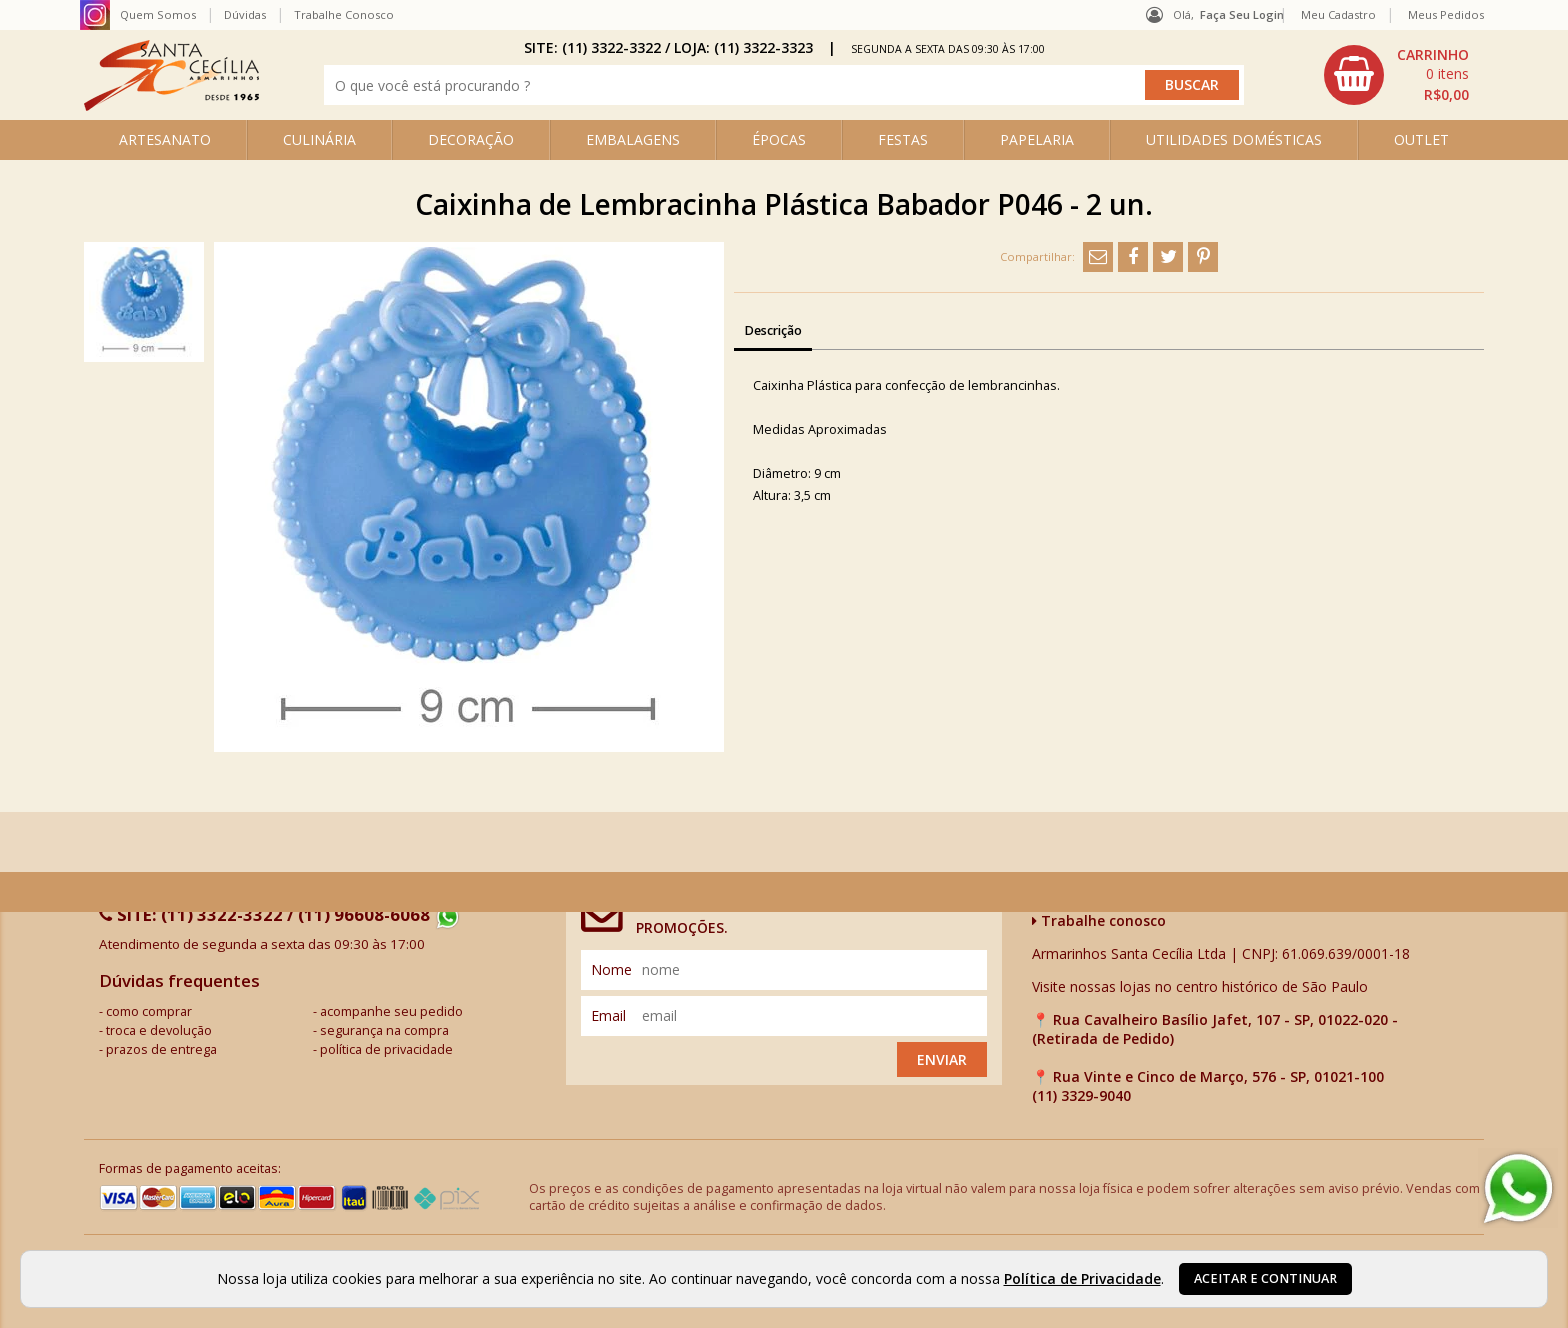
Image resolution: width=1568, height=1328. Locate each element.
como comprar (149, 1011)
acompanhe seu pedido (391, 1011)
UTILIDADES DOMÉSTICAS (1234, 139)
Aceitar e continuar (1265, 1278)
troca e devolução (159, 1030)
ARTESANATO (165, 139)
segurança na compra (384, 1030)
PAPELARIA (1037, 139)
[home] (171, 105)
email (608, 1015)
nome (611, 969)
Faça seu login (1242, 14)
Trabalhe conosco (1099, 920)
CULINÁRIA (319, 139)
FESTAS (903, 139)
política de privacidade (386, 1049)
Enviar (942, 1059)
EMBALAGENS (633, 139)
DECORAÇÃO (471, 139)
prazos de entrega (161, 1049)
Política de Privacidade (1082, 1278)
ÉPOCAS (779, 139)
